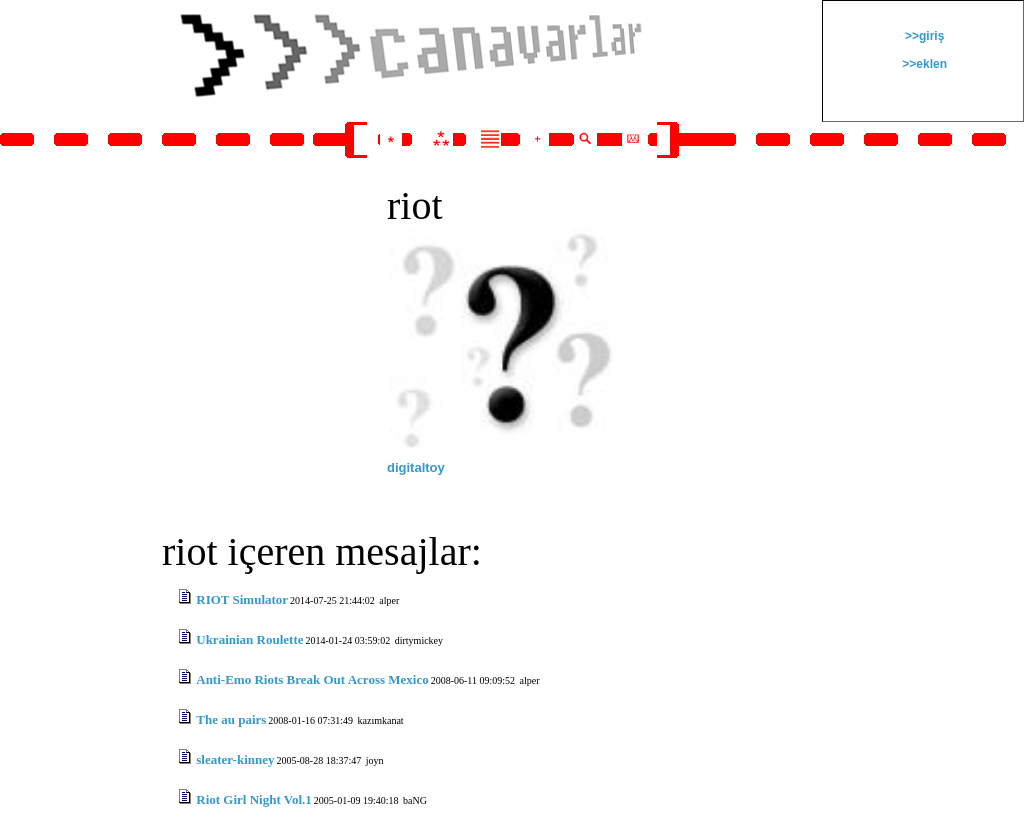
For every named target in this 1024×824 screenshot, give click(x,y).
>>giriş (923, 36)
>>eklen (923, 64)
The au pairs (231, 719)
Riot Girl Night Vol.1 (254, 799)
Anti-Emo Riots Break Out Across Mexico (312, 679)
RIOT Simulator (242, 599)
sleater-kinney (235, 759)
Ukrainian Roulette (249, 639)
